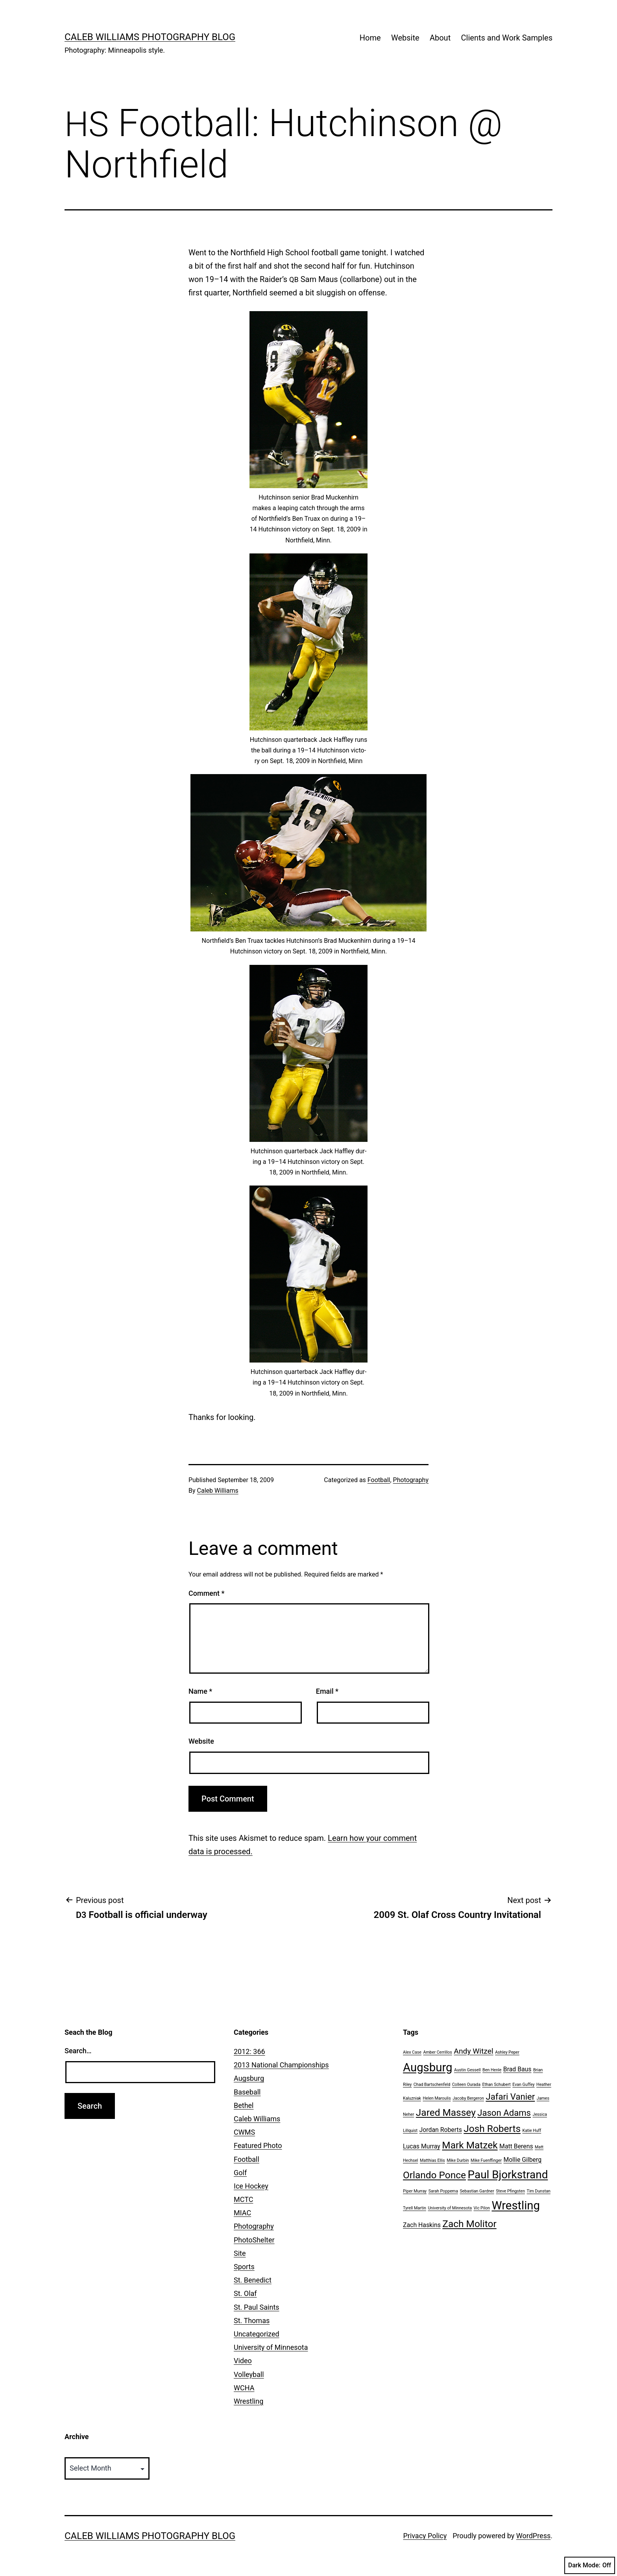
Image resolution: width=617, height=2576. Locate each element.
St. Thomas (252, 2320)
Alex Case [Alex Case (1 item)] (412, 2052)
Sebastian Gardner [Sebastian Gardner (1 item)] (477, 2191)
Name (200, 1691)
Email (327, 1691)
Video (243, 2361)
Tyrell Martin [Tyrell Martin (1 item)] (414, 2208)
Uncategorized (256, 2334)
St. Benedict (253, 2280)
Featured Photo (258, 2145)
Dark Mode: (589, 2565)
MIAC (242, 2213)
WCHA (244, 2388)
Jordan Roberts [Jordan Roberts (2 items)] (440, 2129)
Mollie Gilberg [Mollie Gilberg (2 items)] (522, 2159)
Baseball (247, 2092)
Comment (206, 1593)
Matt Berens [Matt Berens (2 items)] (516, 2146)
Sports (244, 2267)
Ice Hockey (251, 2186)
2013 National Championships (281, 2065)
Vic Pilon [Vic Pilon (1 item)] (482, 2208)
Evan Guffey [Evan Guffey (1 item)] (523, 2084)
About (440, 37)
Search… (78, 2051)
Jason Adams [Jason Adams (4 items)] (504, 2113)
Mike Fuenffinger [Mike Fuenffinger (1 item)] (486, 2160)
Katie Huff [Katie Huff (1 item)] (532, 2130)
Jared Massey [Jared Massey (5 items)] (446, 2112)
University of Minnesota (271, 2347)
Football (379, 1480)
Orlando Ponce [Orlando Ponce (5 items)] (434, 2175)
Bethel (243, 2105)
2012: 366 (249, 2051)
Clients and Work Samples (506, 37)
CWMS (244, 2132)
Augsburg (249, 2078)
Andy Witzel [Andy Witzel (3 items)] (473, 2051)
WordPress (533, 2536)
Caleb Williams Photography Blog (150, 36)
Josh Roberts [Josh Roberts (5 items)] (492, 2128)
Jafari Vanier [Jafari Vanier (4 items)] (510, 2096)
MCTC (243, 2199)
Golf (240, 2172)
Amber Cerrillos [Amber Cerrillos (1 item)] (437, 2052)
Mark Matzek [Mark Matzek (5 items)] (469, 2145)
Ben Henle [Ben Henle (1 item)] (491, 2070)
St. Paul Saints (256, 2307)
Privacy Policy (425, 2536)
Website (405, 37)
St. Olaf (245, 2293)
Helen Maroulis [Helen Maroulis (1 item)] (437, 2098)
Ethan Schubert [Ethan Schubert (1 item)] (496, 2084)
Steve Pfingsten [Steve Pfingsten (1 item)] (510, 2191)
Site (240, 2253)
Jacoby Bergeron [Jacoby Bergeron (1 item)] (468, 2098)
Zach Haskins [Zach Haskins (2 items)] (422, 2225)
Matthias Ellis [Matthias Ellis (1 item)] (432, 2160)
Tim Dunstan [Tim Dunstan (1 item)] (538, 2191)
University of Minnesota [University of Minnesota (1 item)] (450, 2208)
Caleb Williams (217, 1490)
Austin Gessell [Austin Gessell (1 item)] (467, 2070)
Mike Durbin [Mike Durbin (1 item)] (458, 2160)
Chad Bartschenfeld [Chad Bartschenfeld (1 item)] (432, 2084)
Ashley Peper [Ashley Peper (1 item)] (507, 2052)
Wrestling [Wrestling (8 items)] (515, 2205)
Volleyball (249, 2374)
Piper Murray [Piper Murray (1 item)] (415, 2191)
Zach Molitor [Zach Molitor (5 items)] (469, 2223)
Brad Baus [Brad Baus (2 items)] (517, 2069)
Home (370, 37)
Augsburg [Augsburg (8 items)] (428, 2067)
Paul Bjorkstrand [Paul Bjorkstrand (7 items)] (508, 2174)
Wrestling (248, 2401)
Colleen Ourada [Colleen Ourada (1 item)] (466, 2084)
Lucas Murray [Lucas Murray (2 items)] (421, 2146)
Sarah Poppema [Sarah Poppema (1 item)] (443, 2191)
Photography (411, 1480)
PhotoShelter (254, 2240)
